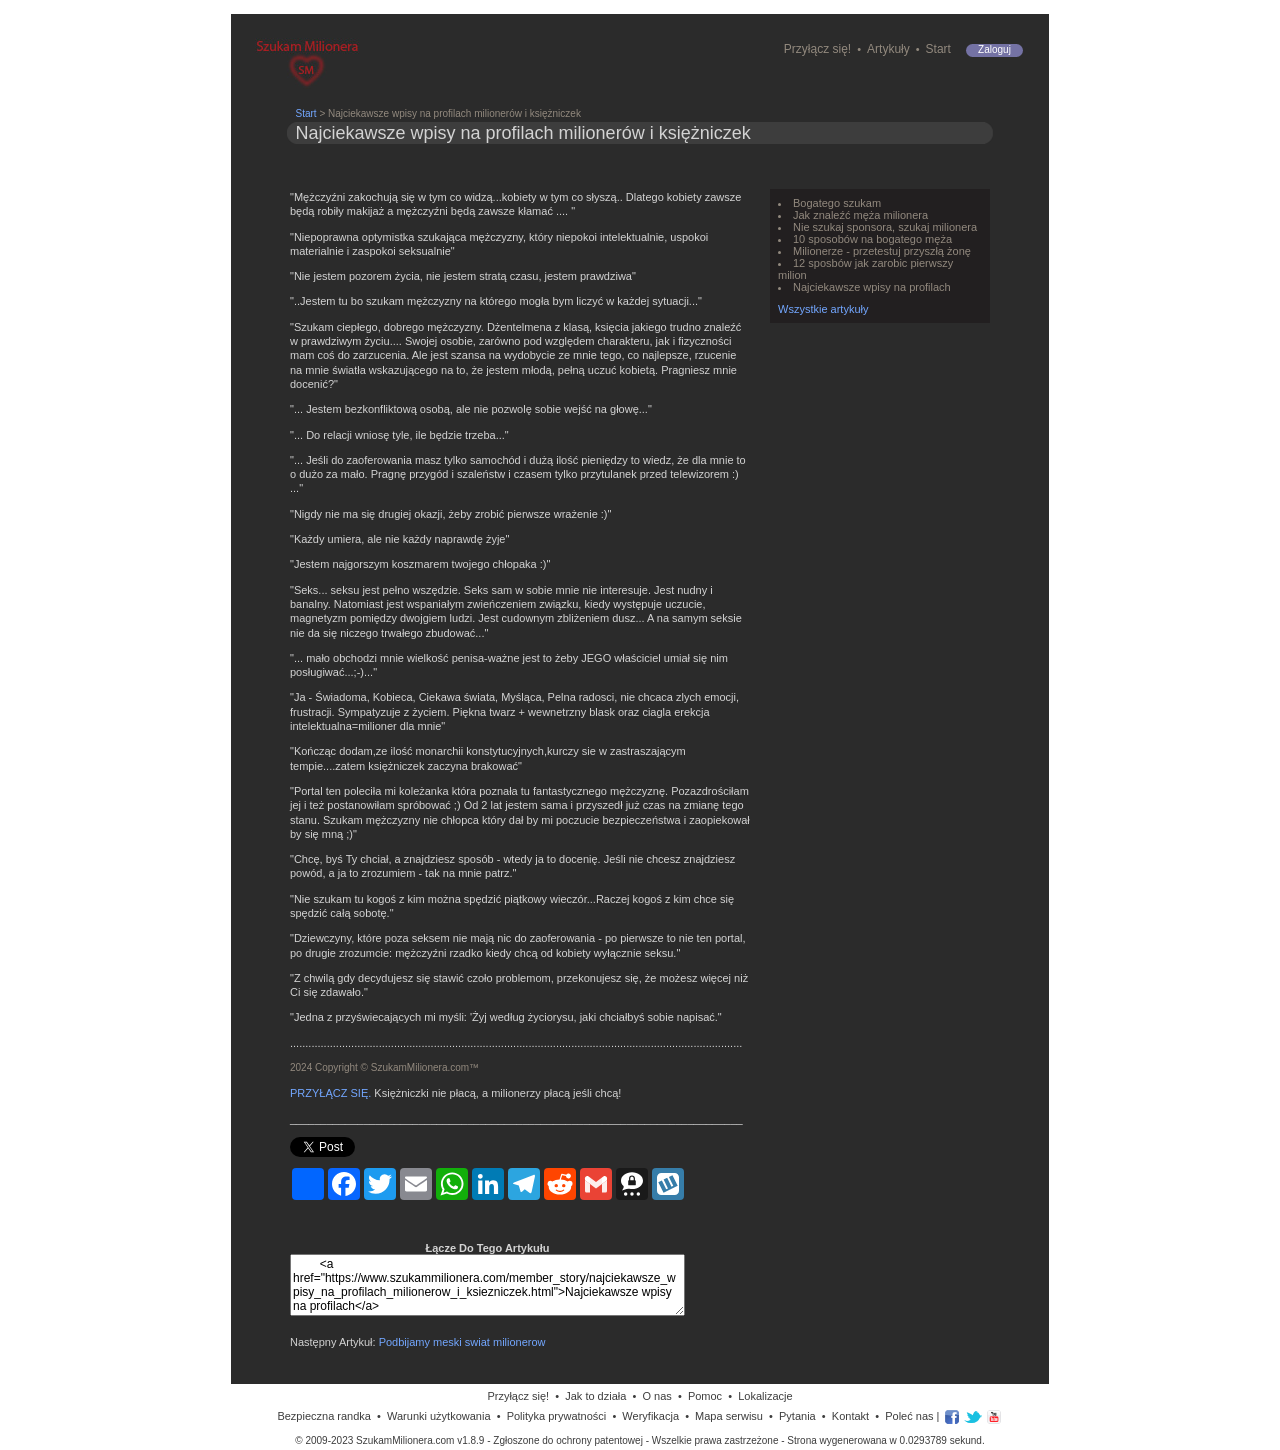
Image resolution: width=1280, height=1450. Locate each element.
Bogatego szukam (837, 203)
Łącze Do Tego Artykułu (487, 1248)
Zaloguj (994, 49)
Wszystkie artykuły (823, 309)
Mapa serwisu (729, 1416)
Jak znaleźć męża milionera (860, 215)
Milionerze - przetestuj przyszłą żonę (882, 251)
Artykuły (888, 49)
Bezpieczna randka (324, 1416)
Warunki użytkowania (439, 1416)
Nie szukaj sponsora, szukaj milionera (885, 227)
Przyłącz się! (817, 49)
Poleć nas (909, 1416)
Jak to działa (595, 1396)
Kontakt (850, 1416)
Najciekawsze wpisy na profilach (872, 287)
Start (938, 49)
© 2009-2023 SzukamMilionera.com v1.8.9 (389, 1440)
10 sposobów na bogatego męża (872, 239)
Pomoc (705, 1396)
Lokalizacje (765, 1396)
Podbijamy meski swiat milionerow (462, 1342)
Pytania (797, 1416)
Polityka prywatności (557, 1416)
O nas (656, 1396)
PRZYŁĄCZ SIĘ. (330, 1093)
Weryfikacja (650, 1416)
